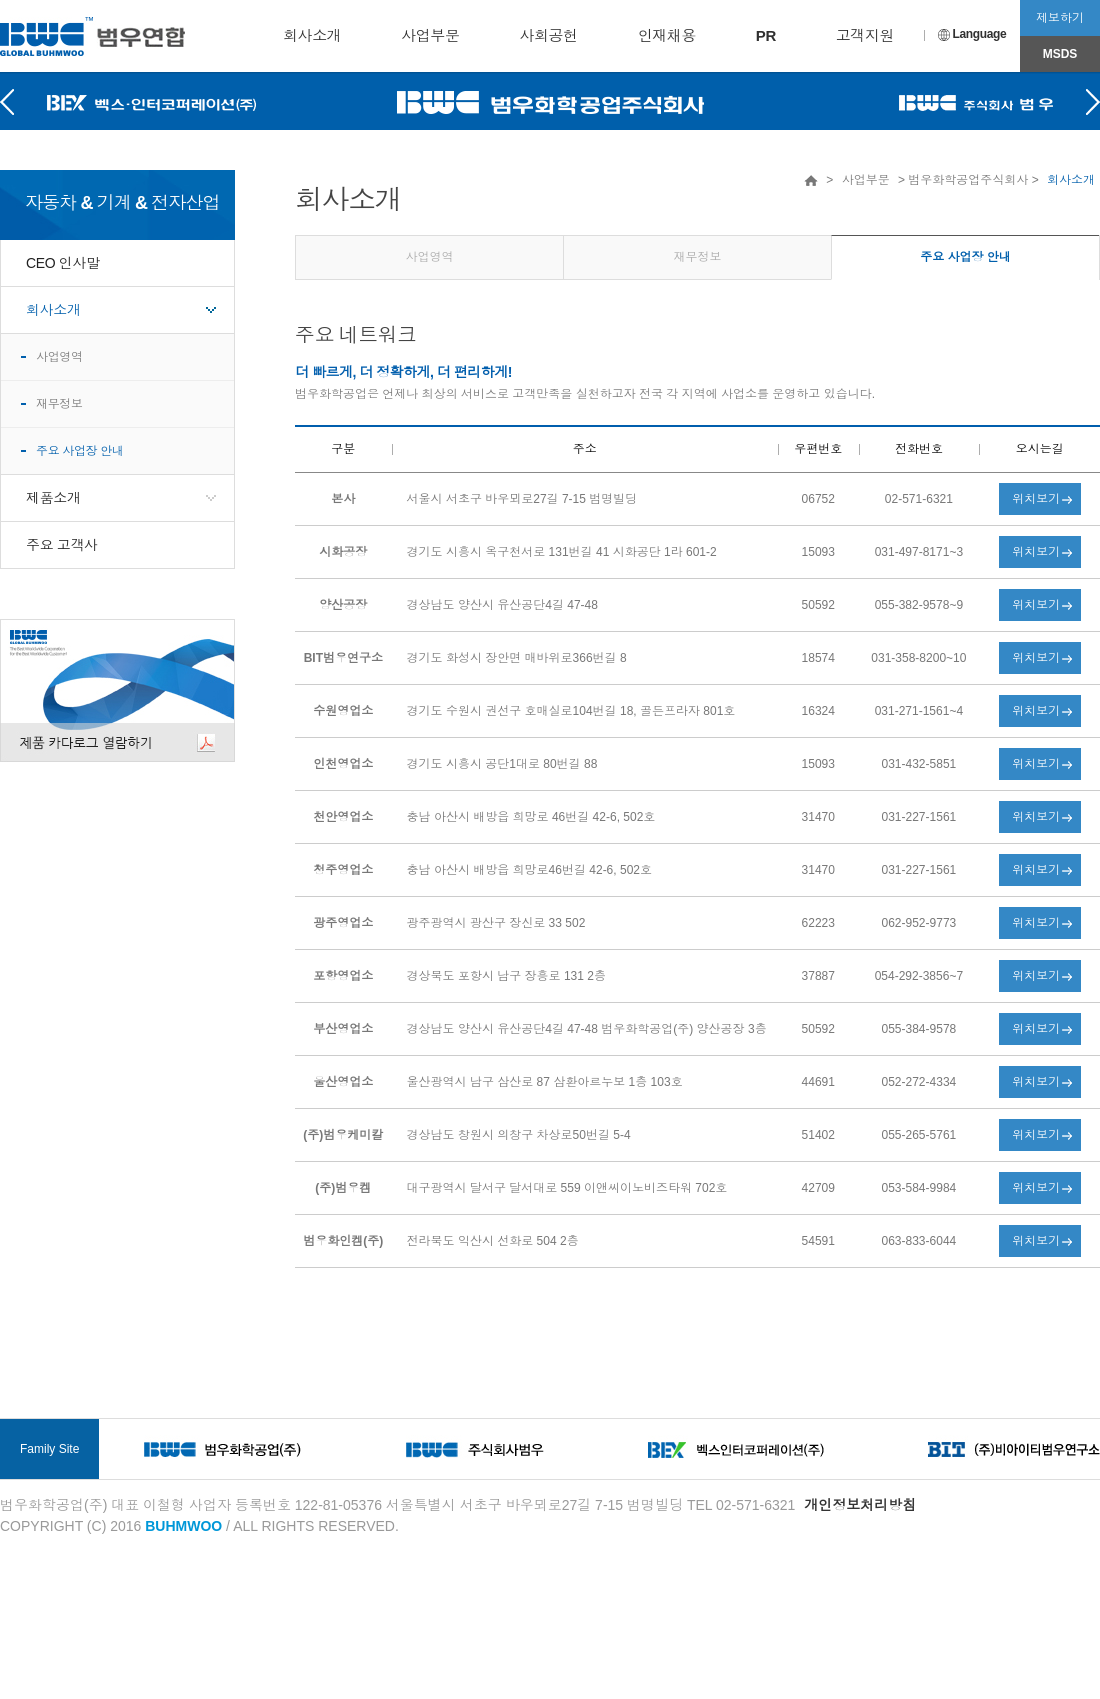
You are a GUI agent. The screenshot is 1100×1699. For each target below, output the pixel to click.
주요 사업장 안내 (79, 451)
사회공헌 (548, 35)
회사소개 (312, 35)
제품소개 (53, 498)
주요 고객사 (62, 545)
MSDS (1060, 54)
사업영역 (59, 357)
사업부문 (430, 35)
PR (766, 35)
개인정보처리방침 (860, 1505)
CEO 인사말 (63, 263)
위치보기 (1036, 499)
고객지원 (865, 35)
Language (972, 34)
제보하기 (1060, 18)
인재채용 (667, 35)
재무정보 (59, 404)
